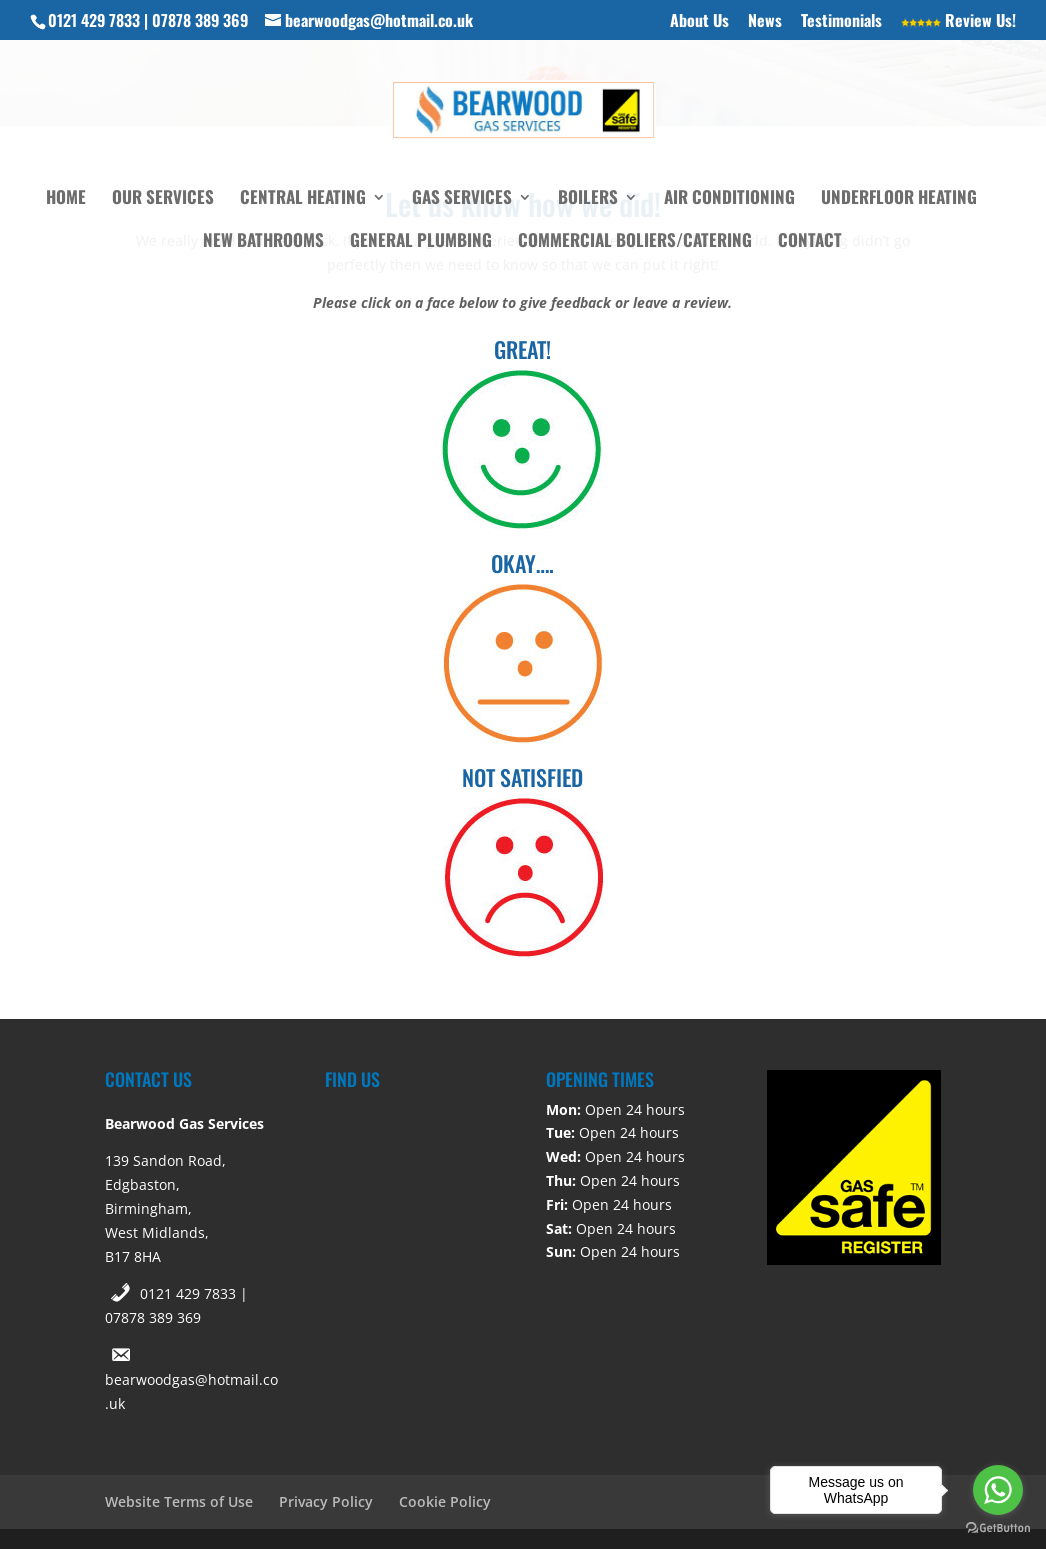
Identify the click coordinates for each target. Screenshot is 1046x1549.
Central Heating (303, 199)
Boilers (588, 199)
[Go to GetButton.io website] (998, 1528)
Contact (810, 242)
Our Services (163, 199)
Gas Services (462, 199)
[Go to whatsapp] (998, 1490)
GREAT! (522, 349)
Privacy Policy (326, 1501)
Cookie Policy (445, 1501)
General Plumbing (421, 242)
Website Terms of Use (179, 1501)
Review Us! (958, 22)
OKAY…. (522, 563)
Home (66, 199)
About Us (699, 22)
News (765, 22)
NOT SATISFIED (522, 777)
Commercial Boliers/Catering (635, 242)
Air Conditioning (729, 199)
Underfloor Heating (899, 199)
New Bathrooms (263, 242)
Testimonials (841, 22)
